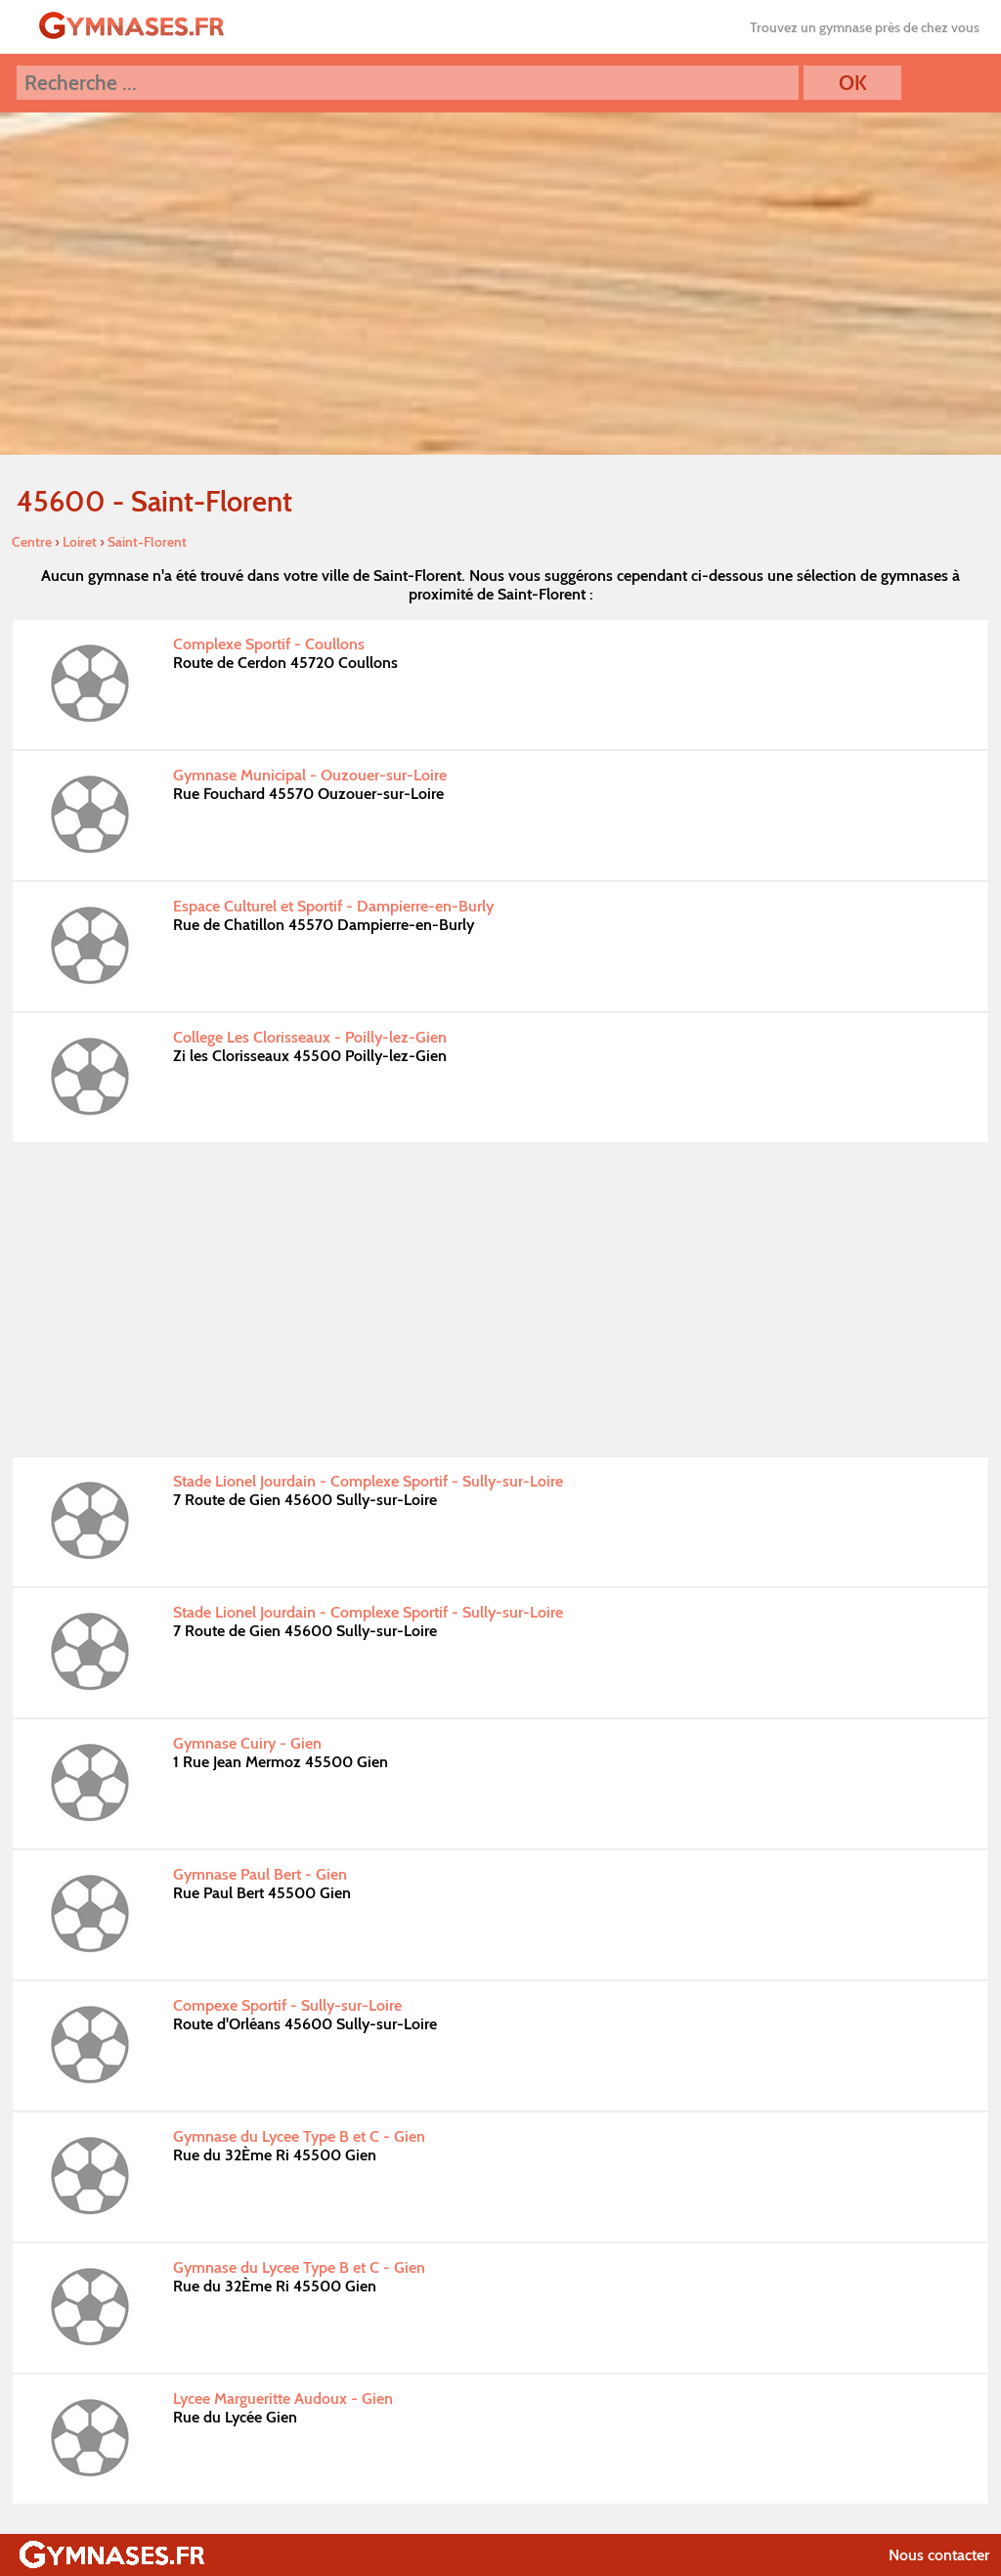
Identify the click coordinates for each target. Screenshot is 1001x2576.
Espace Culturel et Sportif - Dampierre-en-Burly (333, 906)
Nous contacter (939, 2555)
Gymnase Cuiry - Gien (247, 1743)
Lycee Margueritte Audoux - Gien (283, 2398)
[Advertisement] (500, 1300)
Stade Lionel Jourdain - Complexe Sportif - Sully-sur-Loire (368, 1481)
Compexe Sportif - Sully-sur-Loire (287, 2005)
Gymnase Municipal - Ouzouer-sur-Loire (310, 775)
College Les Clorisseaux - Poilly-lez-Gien (310, 1037)
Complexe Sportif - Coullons (269, 644)
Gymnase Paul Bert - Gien (260, 1874)
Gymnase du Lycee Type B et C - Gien (299, 2136)
